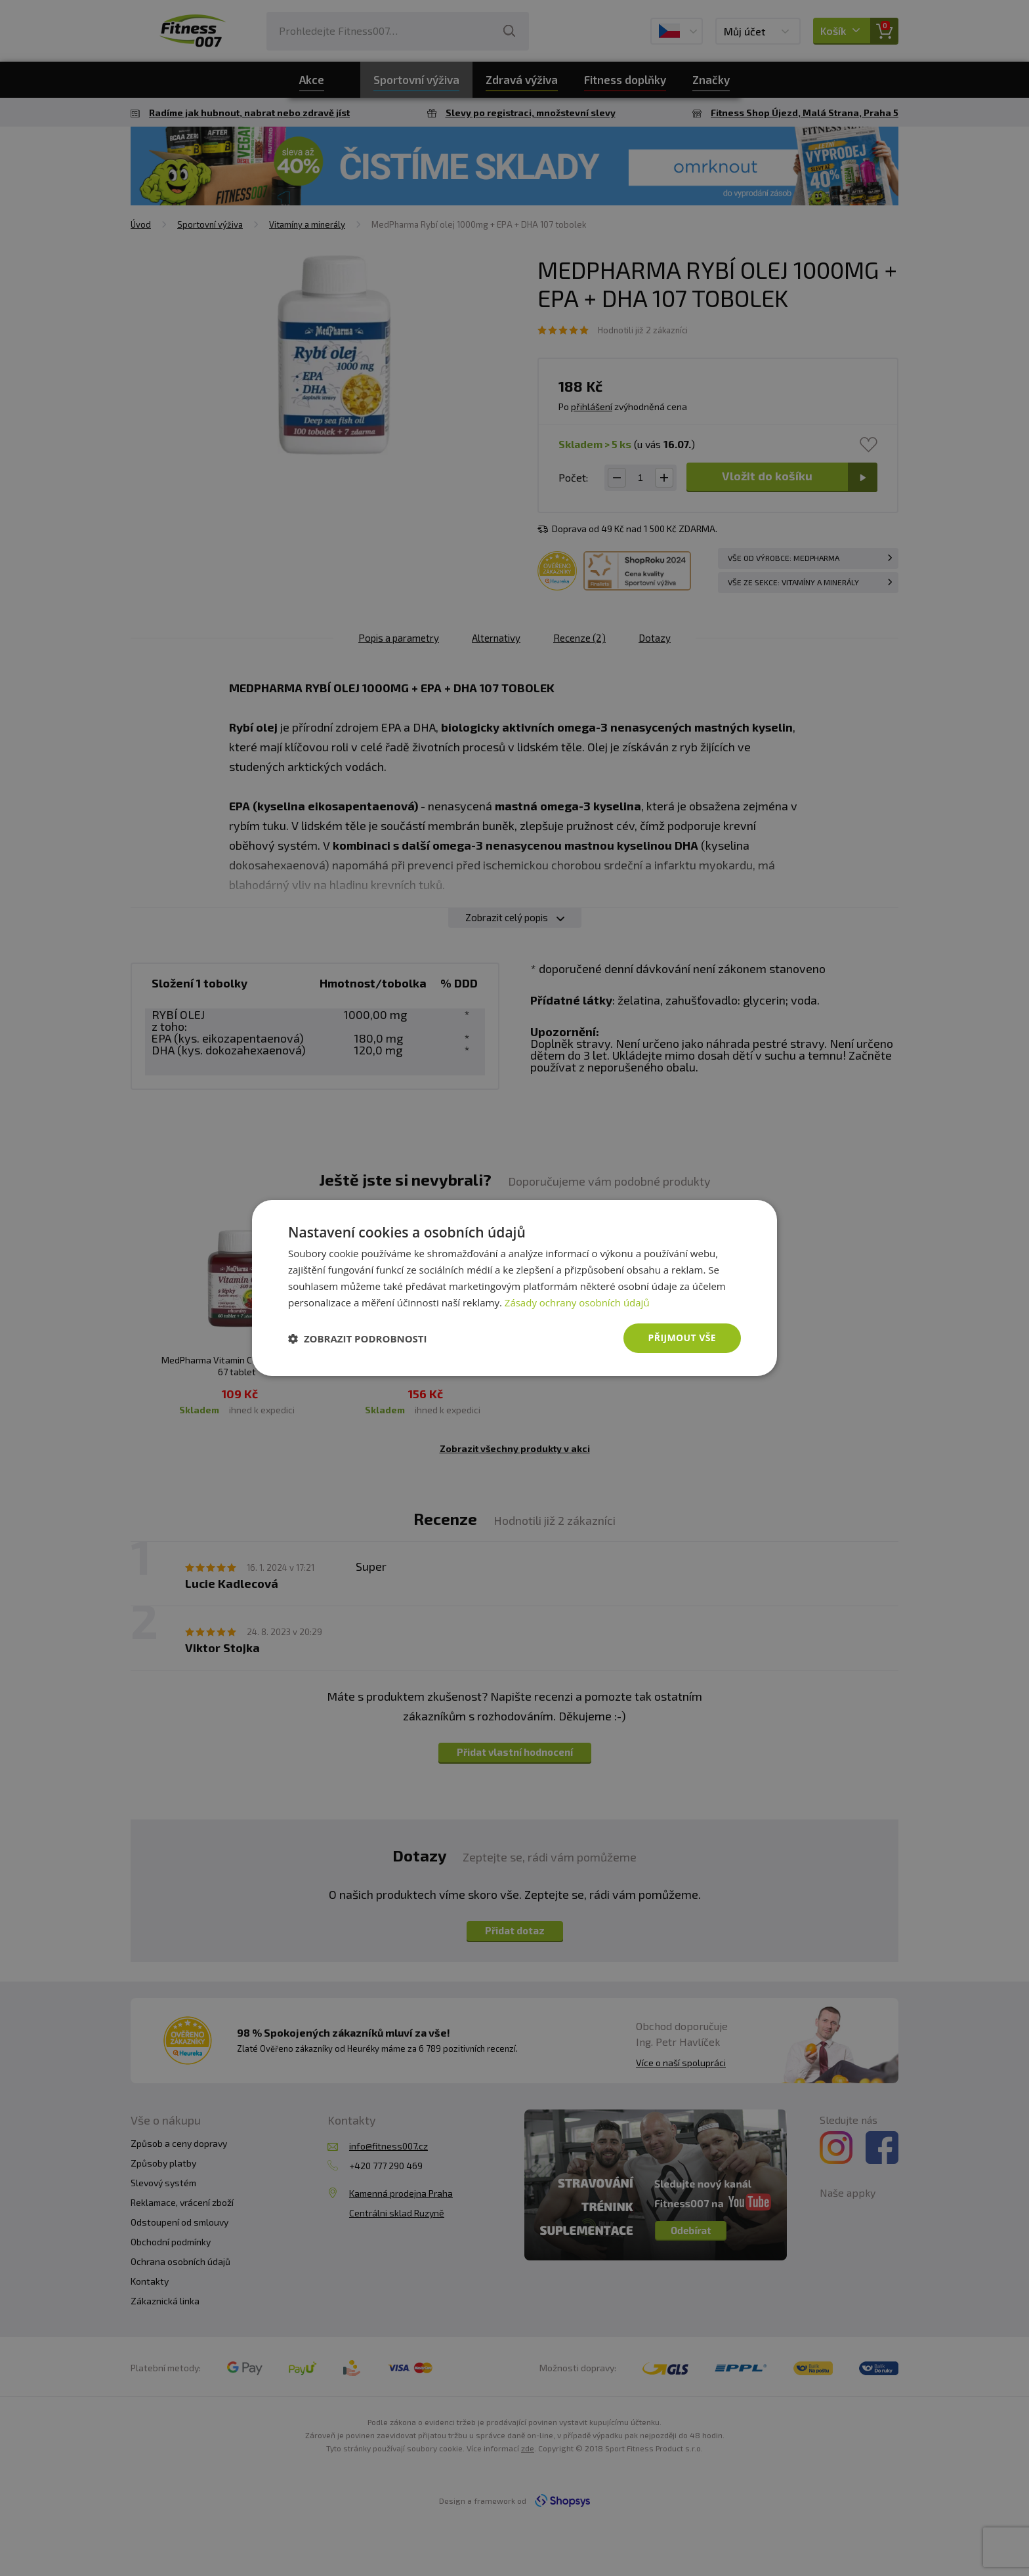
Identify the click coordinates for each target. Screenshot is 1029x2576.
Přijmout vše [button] (682, 1337)
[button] (357, 1338)
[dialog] (514, 1288)
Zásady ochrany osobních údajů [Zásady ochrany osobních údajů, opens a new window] (577, 1302)
